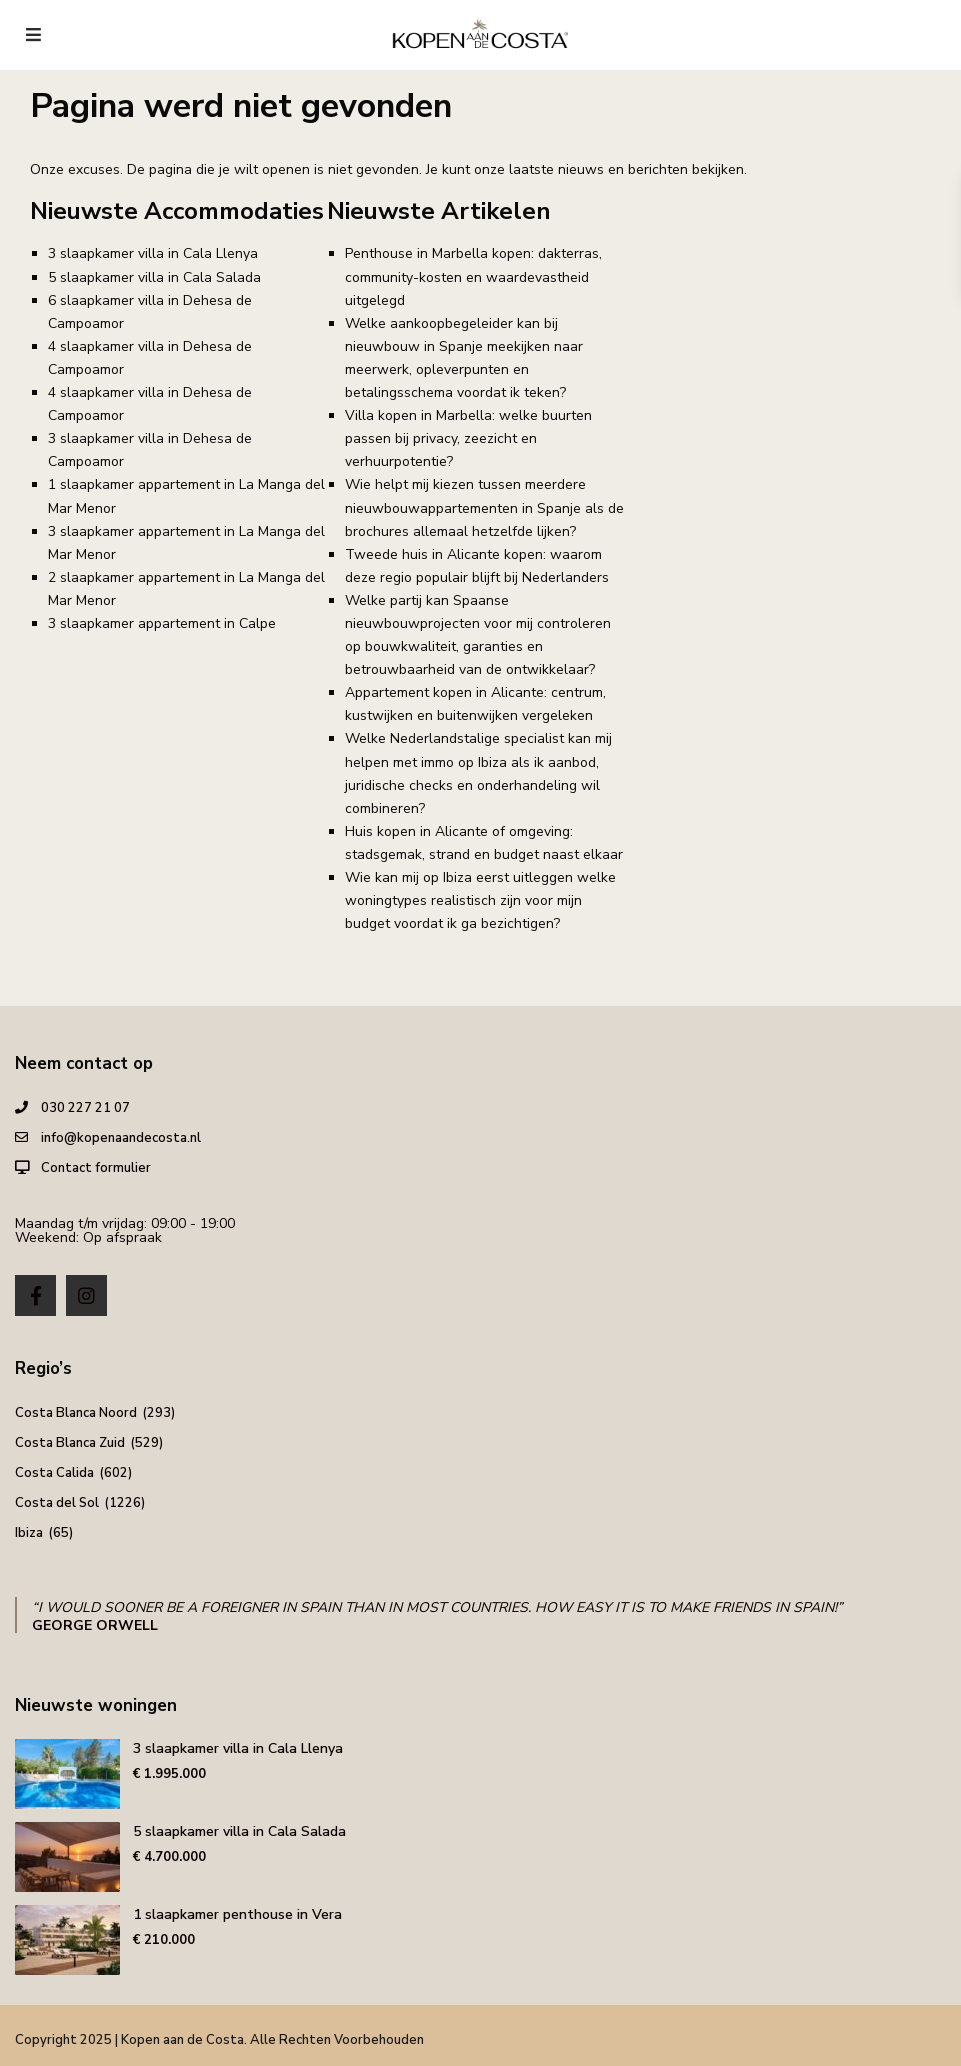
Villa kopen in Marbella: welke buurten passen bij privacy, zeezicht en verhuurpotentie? (468, 438)
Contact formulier (96, 1168)
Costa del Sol (57, 1503)
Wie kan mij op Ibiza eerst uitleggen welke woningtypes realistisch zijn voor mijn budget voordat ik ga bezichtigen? (480, 900)
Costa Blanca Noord (76, 1413)
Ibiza (29, 1533)
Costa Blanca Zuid (70, 1443)
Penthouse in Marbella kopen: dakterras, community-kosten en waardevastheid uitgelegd (473, 276)
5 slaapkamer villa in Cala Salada (154, 277)
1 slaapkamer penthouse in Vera (237, 1914)
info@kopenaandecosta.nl (121, 1138)
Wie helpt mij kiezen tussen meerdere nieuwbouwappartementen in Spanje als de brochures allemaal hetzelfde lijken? (484, 507)
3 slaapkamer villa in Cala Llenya (153, 253)
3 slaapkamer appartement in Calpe (162, 623)
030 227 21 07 (85, 1108)
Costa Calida (54, 1473)
